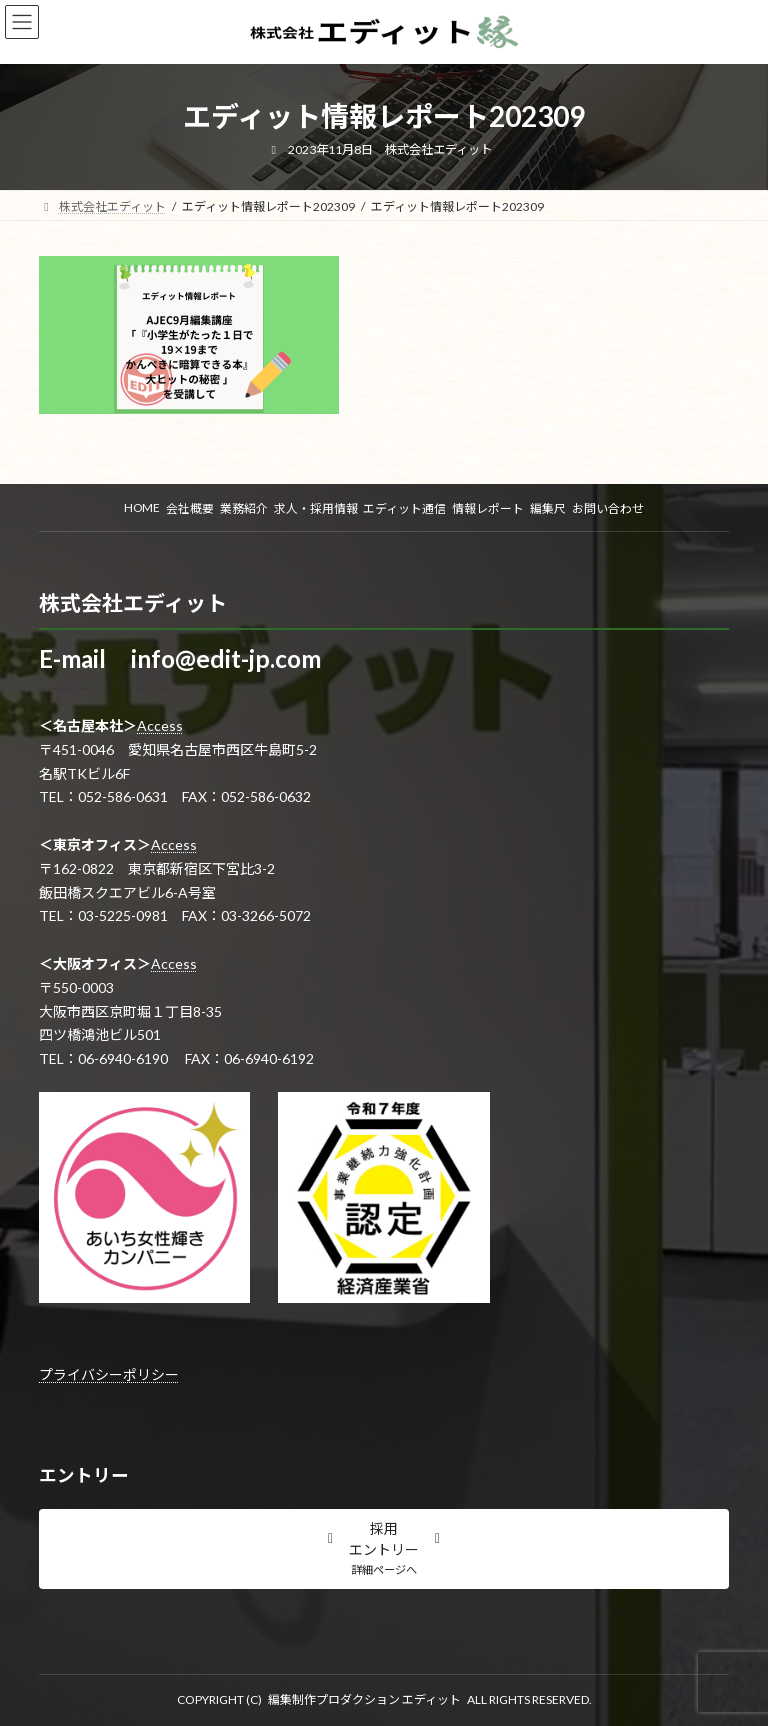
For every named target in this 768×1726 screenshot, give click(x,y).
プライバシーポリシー (109, 1374)
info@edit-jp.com (226, 658)
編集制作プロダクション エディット (364, 1699)
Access (160, 725)
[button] (384, 1549)
